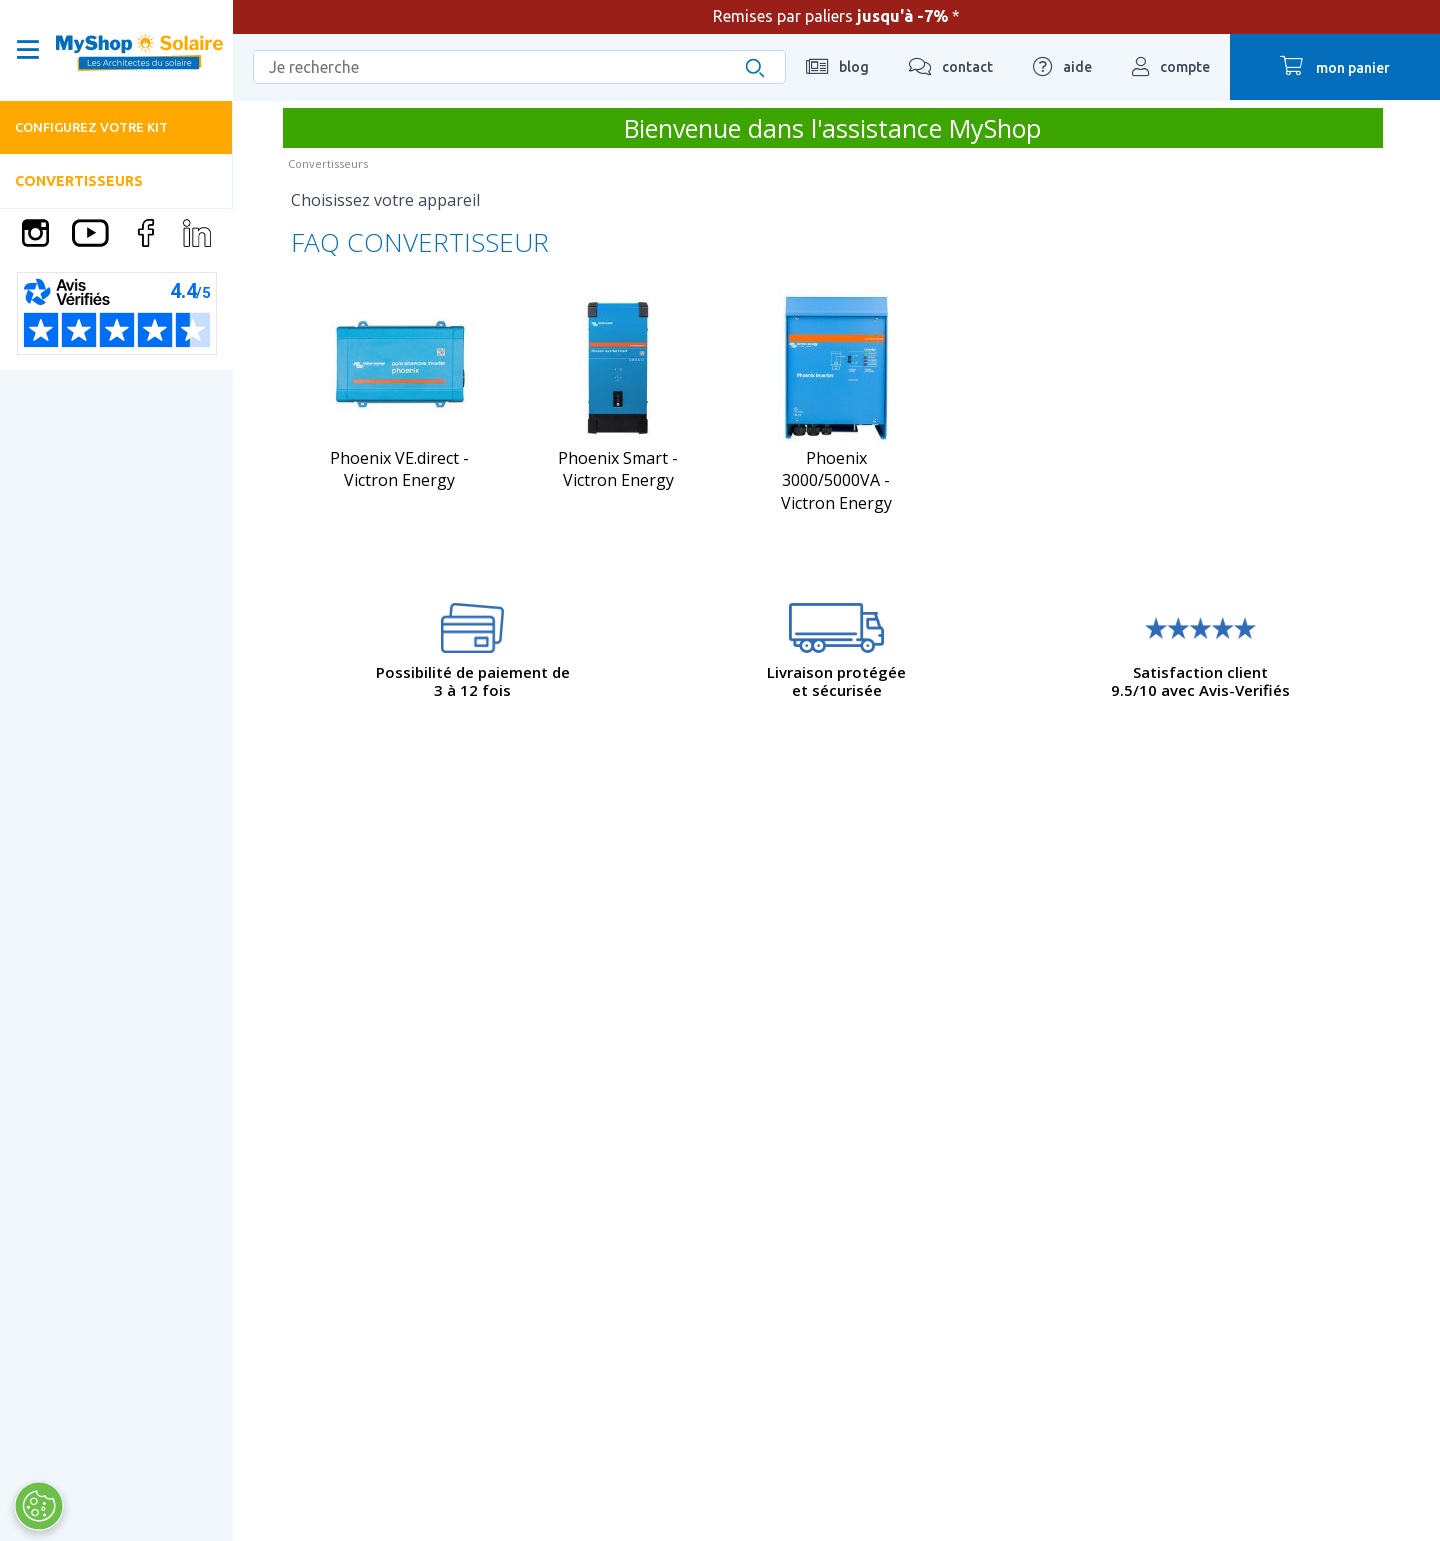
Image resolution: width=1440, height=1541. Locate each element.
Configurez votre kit (91, 127)
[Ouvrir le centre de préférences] (38, 1506)
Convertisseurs (79, 181)
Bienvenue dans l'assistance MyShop (832, 128)
